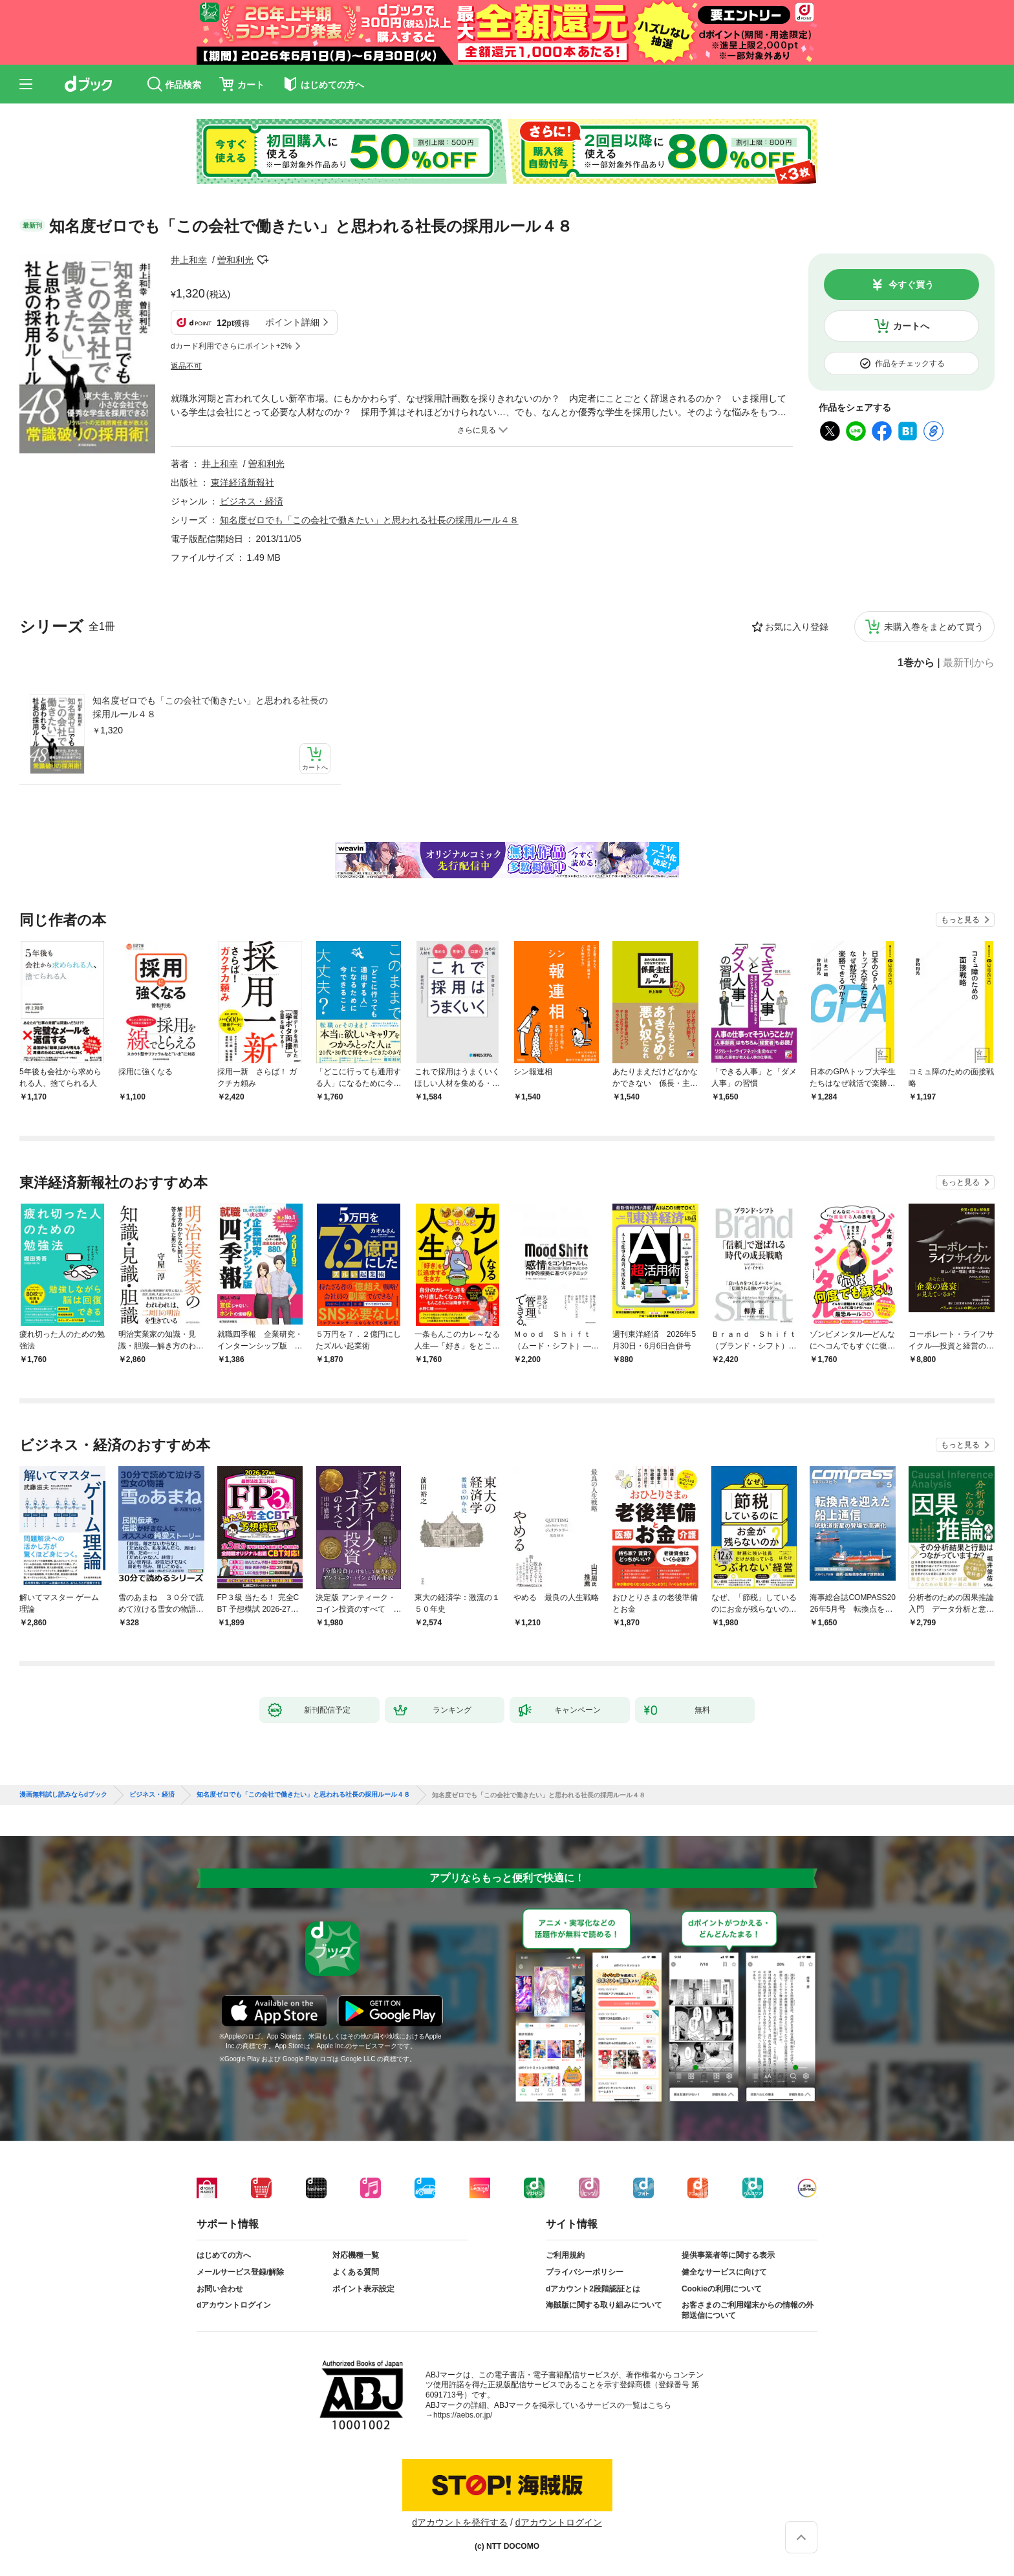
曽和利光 (235, 260)
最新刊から (969, 663)
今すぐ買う (911, 284)
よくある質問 (355, 2272)
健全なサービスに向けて (724, 2272)
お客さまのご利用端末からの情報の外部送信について (748, 2310)
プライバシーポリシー (584, 2272)
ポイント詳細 (292, 322)
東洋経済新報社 (242, 482)
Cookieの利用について (722, 2288)
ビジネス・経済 (251, 501)
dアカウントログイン (234, 2305)
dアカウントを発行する (460, 2522)
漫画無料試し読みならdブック (63, 1794)
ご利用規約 (565, 2255)
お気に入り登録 (796, 627)
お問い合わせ (220, 2288)
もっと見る (960, 919)
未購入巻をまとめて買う (934, 627)
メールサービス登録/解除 (240, 2272)
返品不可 (186, 366)
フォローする (262, 260)
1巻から (916, 663)
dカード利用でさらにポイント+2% (231, 346)
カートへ (911, 326)
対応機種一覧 (355, 2255)
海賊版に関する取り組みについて (604, 2305)
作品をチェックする (910, 363)
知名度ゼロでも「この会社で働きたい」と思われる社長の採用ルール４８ (210, 707)
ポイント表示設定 (363, 2288)
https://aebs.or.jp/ (462, 2414)
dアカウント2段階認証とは (593, 2288)
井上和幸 (189, 260)
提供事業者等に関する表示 (728, 2255)
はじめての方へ (224, 2255)
